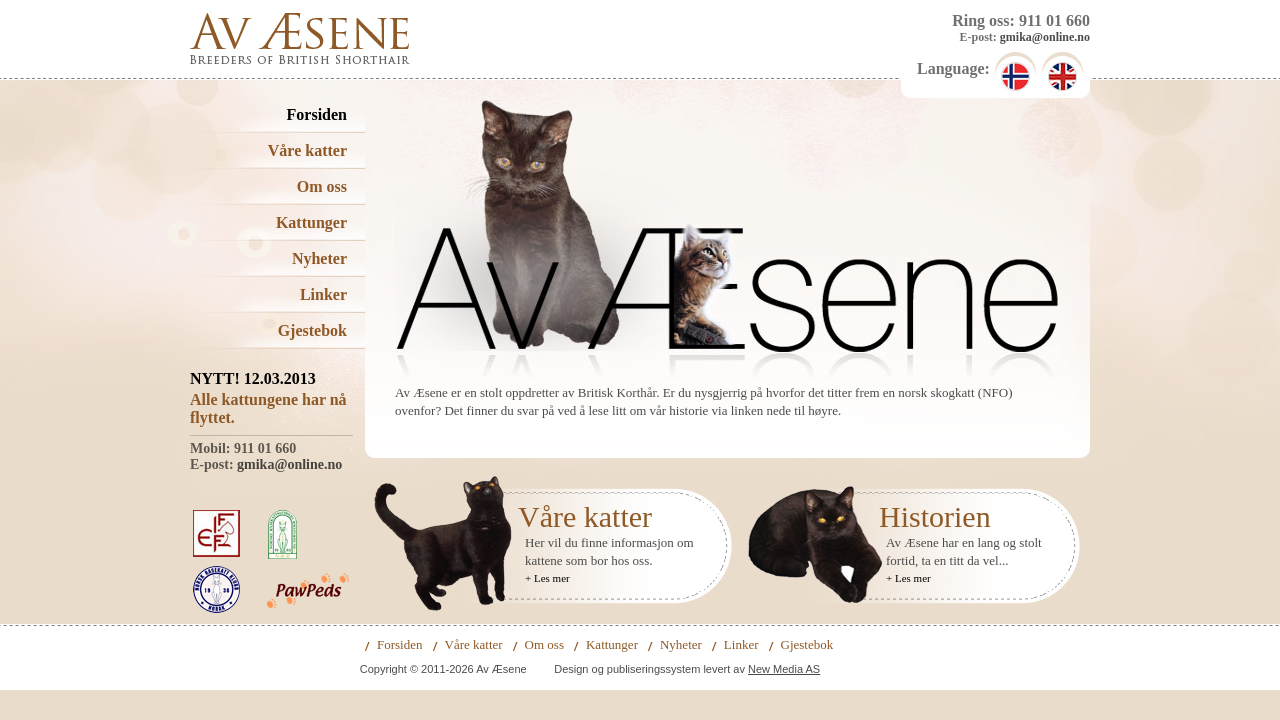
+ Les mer (547, 578)
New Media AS (784, 669)
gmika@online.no (1045, 37)
